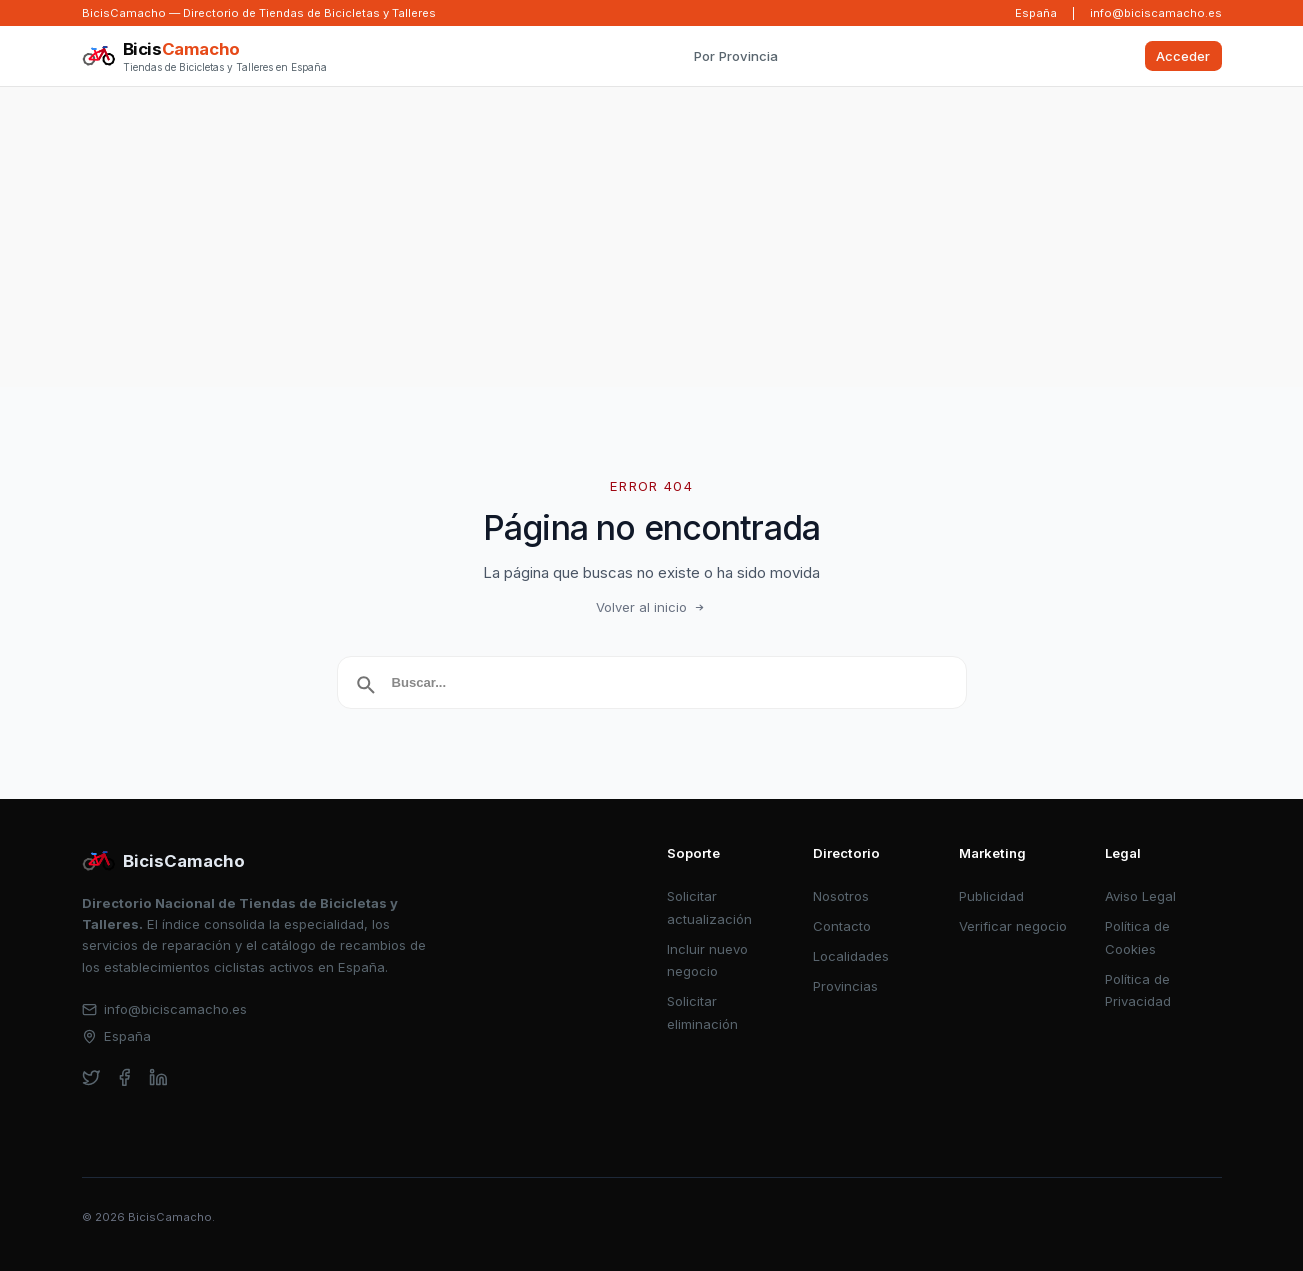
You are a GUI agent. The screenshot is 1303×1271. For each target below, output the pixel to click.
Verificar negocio (1013, 926)
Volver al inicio (652, 607)
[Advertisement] (652, 237)
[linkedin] (158, 1077)
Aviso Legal (1140, 896)
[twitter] (91, 1077)
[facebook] (124, 1077)
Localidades (851, 956)
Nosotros (841, 896)
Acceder (1183, 56)
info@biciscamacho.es (1156, 13)
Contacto (842, 926)
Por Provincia (736, 56)
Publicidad (991, 896)
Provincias (845, 986)
